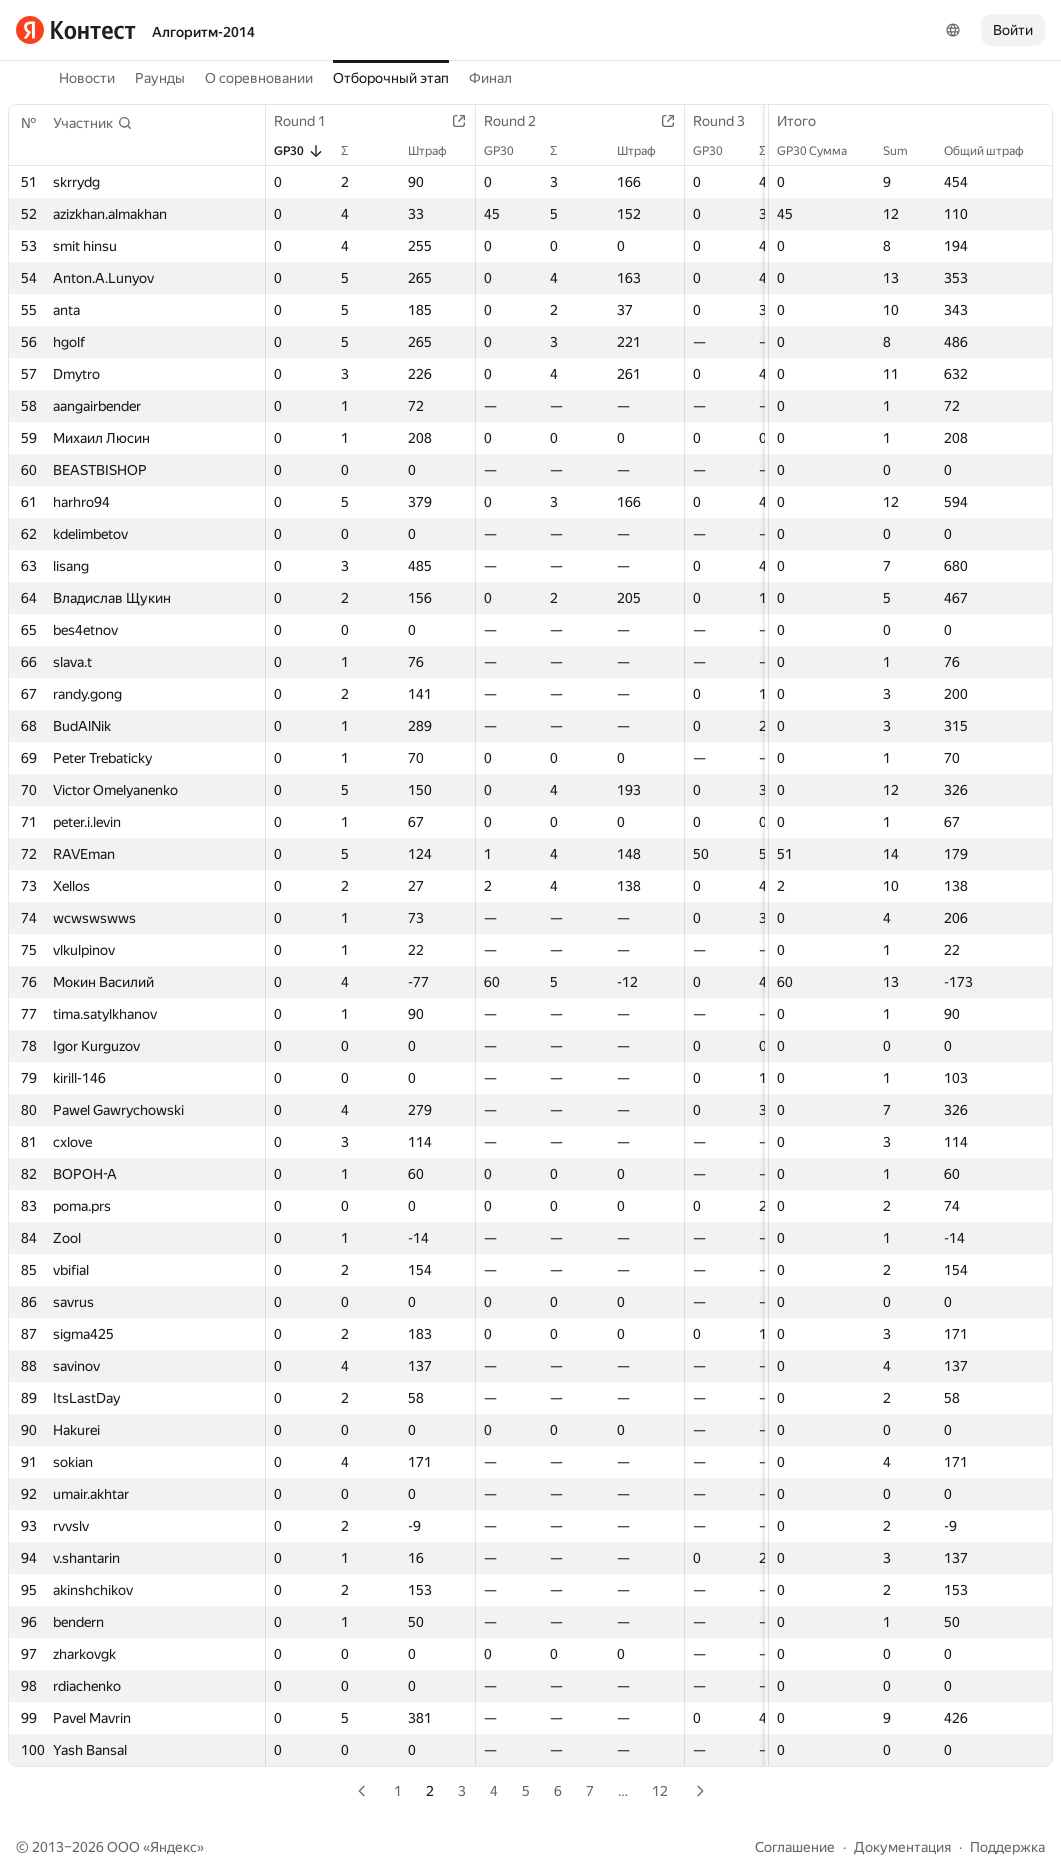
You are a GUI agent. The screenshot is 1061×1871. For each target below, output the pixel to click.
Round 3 (729, 121)
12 (660, 1791)
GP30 (299, 151)
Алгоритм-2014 (203, 32)
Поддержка (1007, 1847)
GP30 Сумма (822, 151)
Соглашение (795, 1847)
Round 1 (310, 121)
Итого (806, 121)
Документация (902, 1847)
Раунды (160, 78)
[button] (93, 123)
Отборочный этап (391, 78)
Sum (905, 151)
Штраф (437, 151)
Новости (87, 78)
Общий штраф (994, 151)
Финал (490, 78)
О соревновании (259, 78)
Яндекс (173, 1847)
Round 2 (520, 121)
